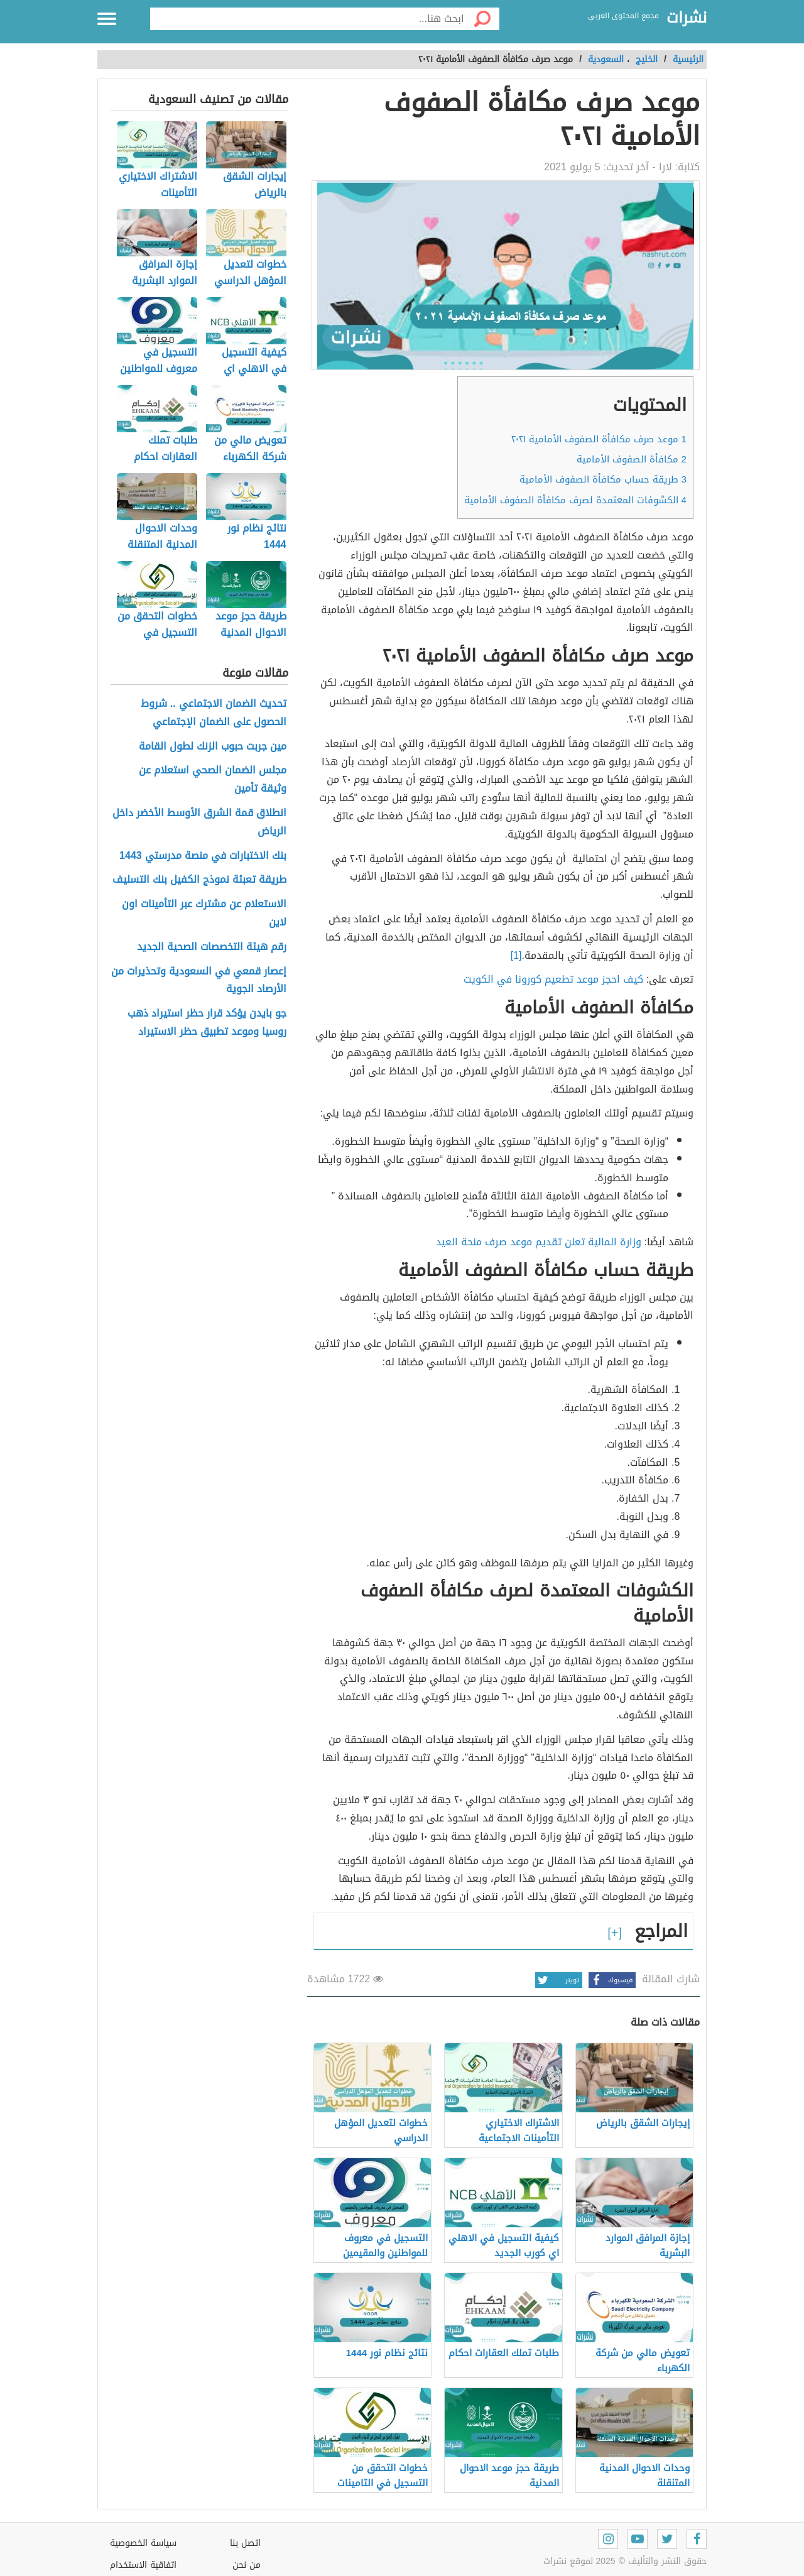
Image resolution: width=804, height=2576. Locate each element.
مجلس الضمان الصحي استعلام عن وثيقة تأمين (212, 779)
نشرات (686, 18)
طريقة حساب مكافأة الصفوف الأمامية (603, 479)
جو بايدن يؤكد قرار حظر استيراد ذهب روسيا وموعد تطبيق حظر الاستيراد (207, 1023)
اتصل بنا (245, 2543)
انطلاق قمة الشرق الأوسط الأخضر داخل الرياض (199, 822)
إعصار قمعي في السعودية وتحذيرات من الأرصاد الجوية (198, 981)
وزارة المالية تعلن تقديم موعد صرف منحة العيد (538, 1242)
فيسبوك (611, 1980)
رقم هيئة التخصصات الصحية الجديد (211, 947)
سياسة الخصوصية (143, 2543)
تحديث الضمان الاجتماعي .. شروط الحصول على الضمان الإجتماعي (213, 713)
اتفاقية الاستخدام (143, 2565)
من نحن (246, 2565)
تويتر (557, 1980)
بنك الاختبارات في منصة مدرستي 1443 (202, 856)
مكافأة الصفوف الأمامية (632, 459)
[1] (516, 955)
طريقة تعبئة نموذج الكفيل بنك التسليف (199, 880)
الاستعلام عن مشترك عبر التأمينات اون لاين (204, 913)
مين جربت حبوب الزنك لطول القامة (212, 747)
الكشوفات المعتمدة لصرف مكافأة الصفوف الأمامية (575, 500)
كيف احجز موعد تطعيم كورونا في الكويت (553, 979)
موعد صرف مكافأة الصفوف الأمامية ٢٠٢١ (599, 439)
